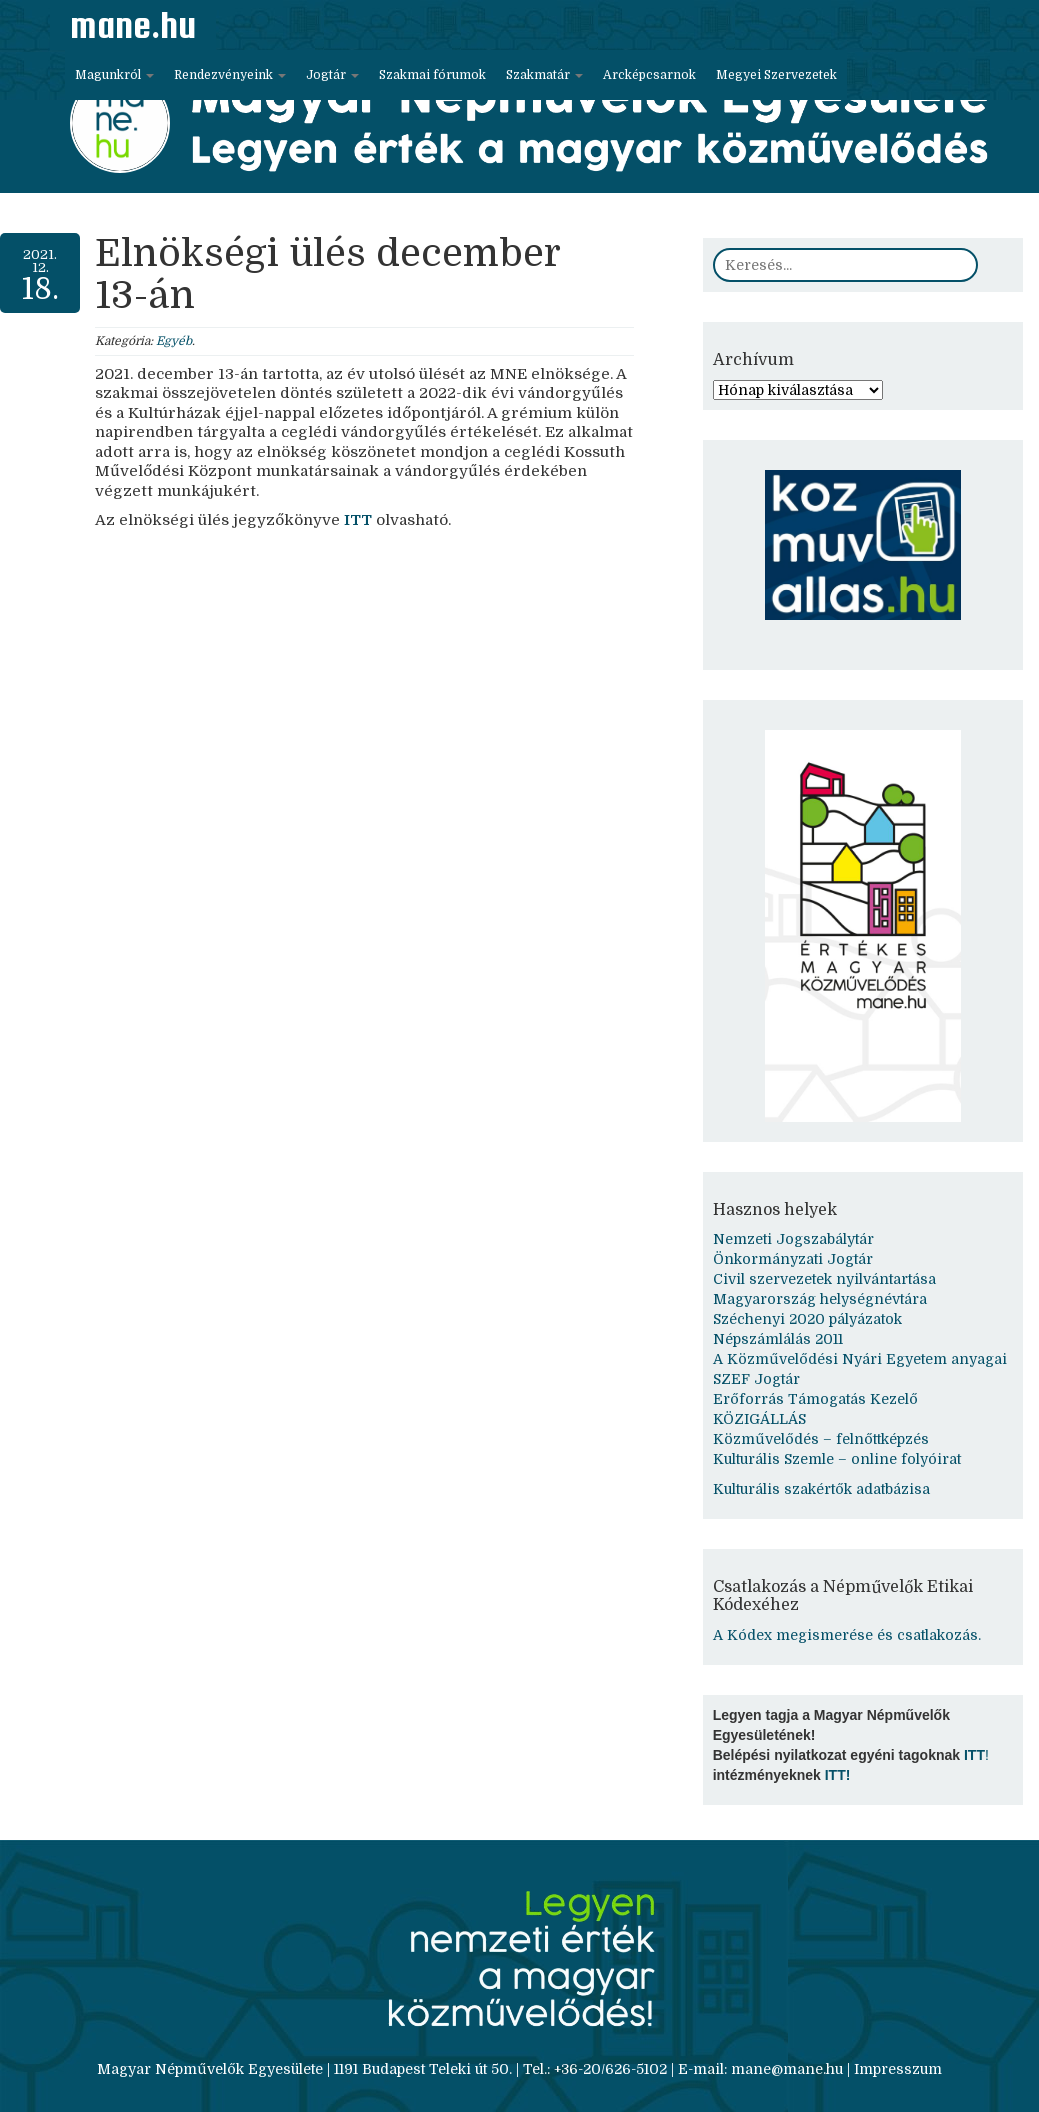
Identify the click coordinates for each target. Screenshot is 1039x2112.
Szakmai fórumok (432, 75)
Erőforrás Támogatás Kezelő (815, 1399)
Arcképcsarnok (649, 75)
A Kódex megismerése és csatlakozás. (847, 1635)
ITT (358, 520)
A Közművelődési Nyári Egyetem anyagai (860, 1359)
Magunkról (114, 75)
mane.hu (133, 25)
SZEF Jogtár (756, 1379)
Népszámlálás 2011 (778, 1339)
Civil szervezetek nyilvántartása (824, 1279)
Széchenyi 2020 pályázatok (807, 1319)
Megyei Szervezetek (776, 75)
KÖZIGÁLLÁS (759, 1419)
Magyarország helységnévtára (820, 1299)
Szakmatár (544, 75)
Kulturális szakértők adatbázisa (821, 1489)
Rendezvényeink (230, 75)
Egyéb (174, 341)
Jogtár (332, 75)
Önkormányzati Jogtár (793, 1259)
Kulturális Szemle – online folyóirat (837, 1459)
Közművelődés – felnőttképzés (821, 1439)
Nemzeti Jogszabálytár (793, 1239)
